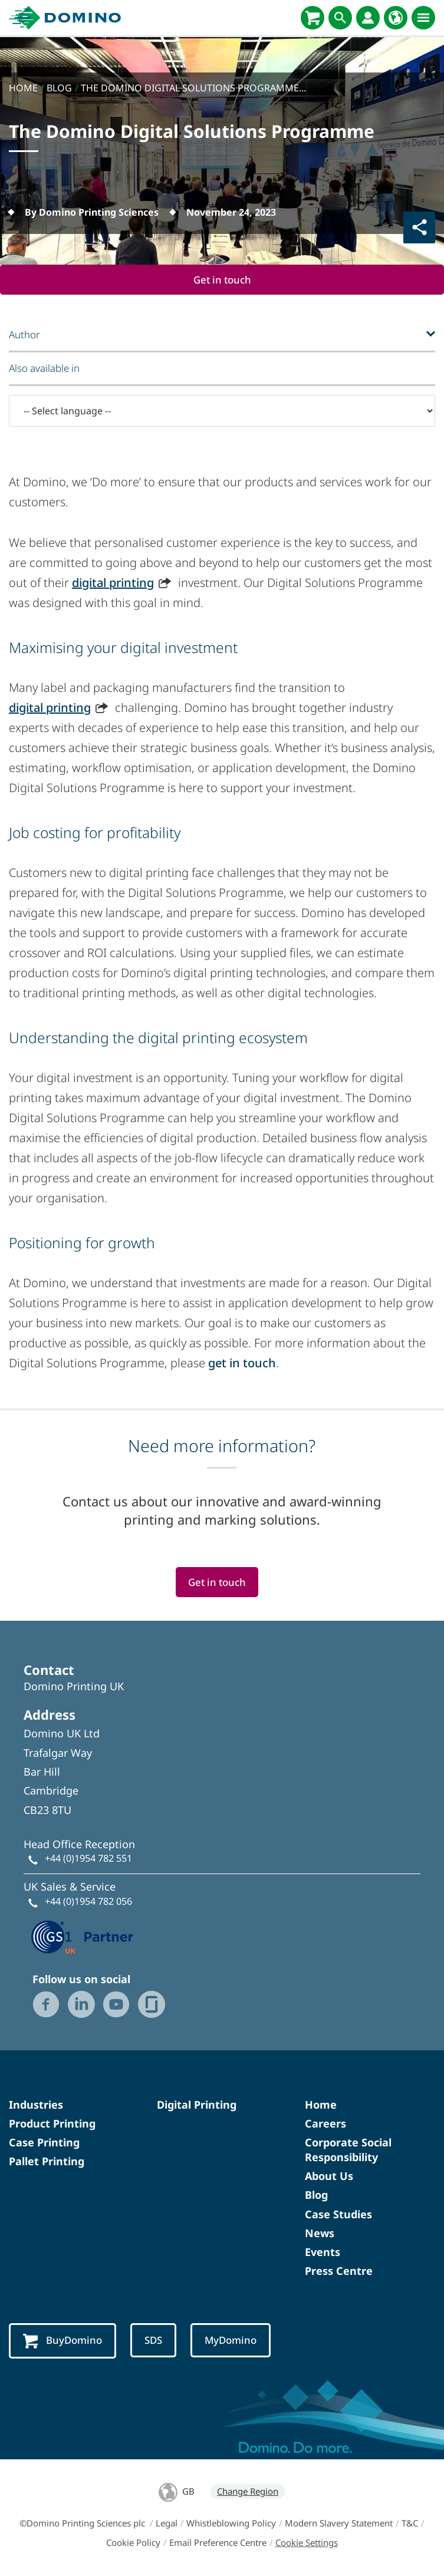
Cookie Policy (133, 2542)
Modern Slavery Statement (339, 2523)
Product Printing (52, 2123)
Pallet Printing (46, 2161)
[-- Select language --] (222, 411)
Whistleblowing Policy (231, 2523)
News (319, 2233)
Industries (36, 2104)
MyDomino (230, 2340)
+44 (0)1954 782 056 (88, 1901)
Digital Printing (196, 2104)
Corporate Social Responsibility (348, 2149)
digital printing (113, 583)
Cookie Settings (306, 2542)
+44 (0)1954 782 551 (88, 1858)
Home (321, 2104)
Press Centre (339, 2271)
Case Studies (338, 2214)
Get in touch (222, 279)
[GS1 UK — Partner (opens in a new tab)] (83, 1935)
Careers (325, 2123)
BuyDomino (62, 2341)
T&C (410, 2523)
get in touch (242, 1363)
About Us (329, 2176)
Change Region (247, 2491)
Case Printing (44, 2142)
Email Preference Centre (218, 2542)
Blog (316, 2195)
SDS (153, 2340)
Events (322, 2252)
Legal (166, 2523)
